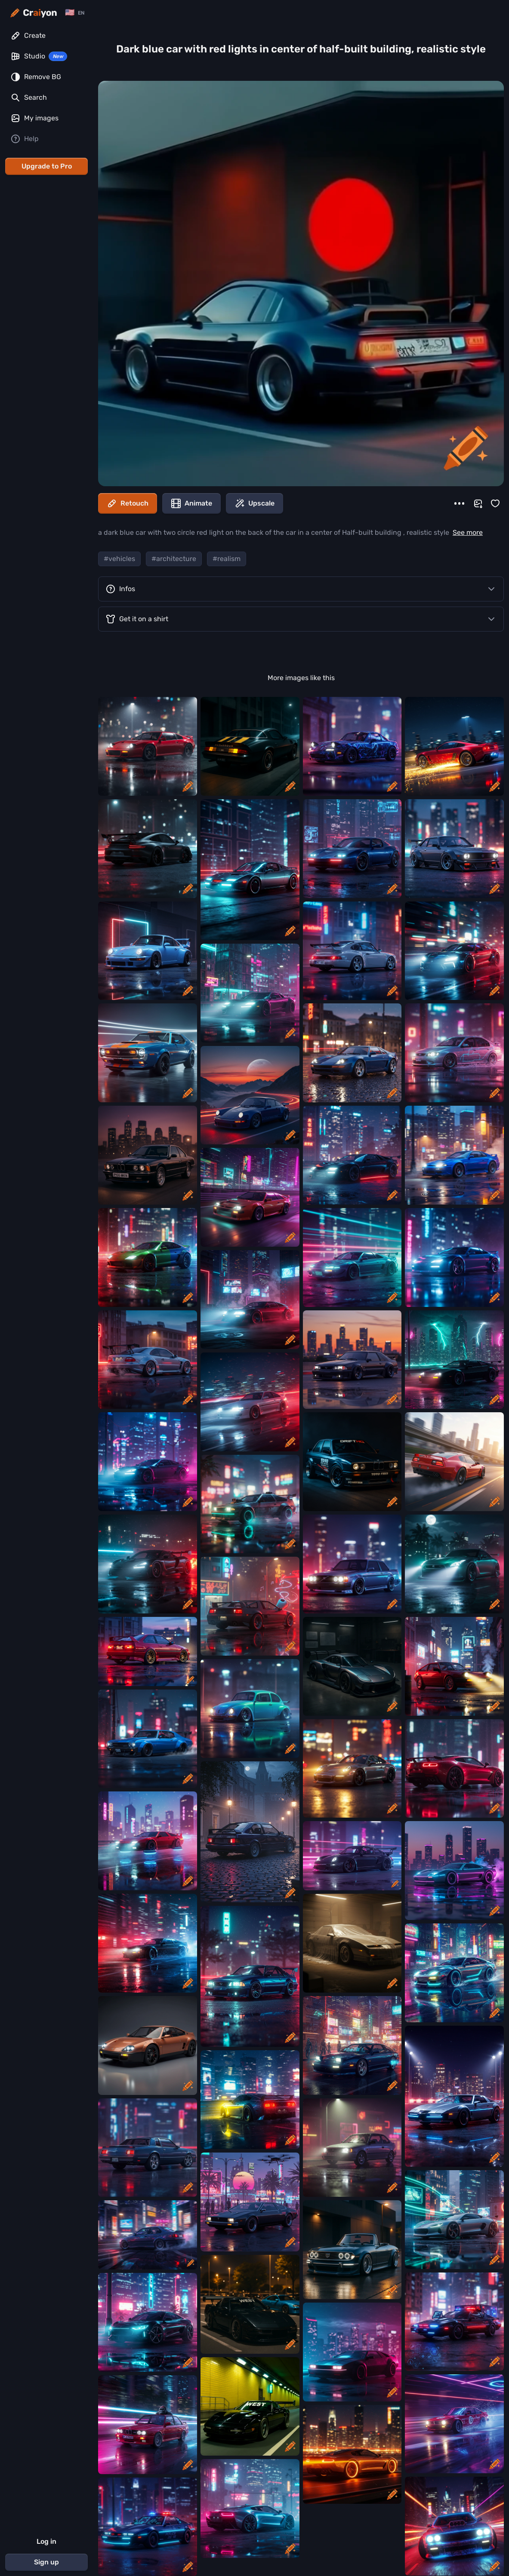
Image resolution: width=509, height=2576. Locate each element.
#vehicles (119, 559)
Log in (46, 2541)
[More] (459, 503)
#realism (227, 559)
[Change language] (75, 12)
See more (468, 532)
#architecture (173, 559)
